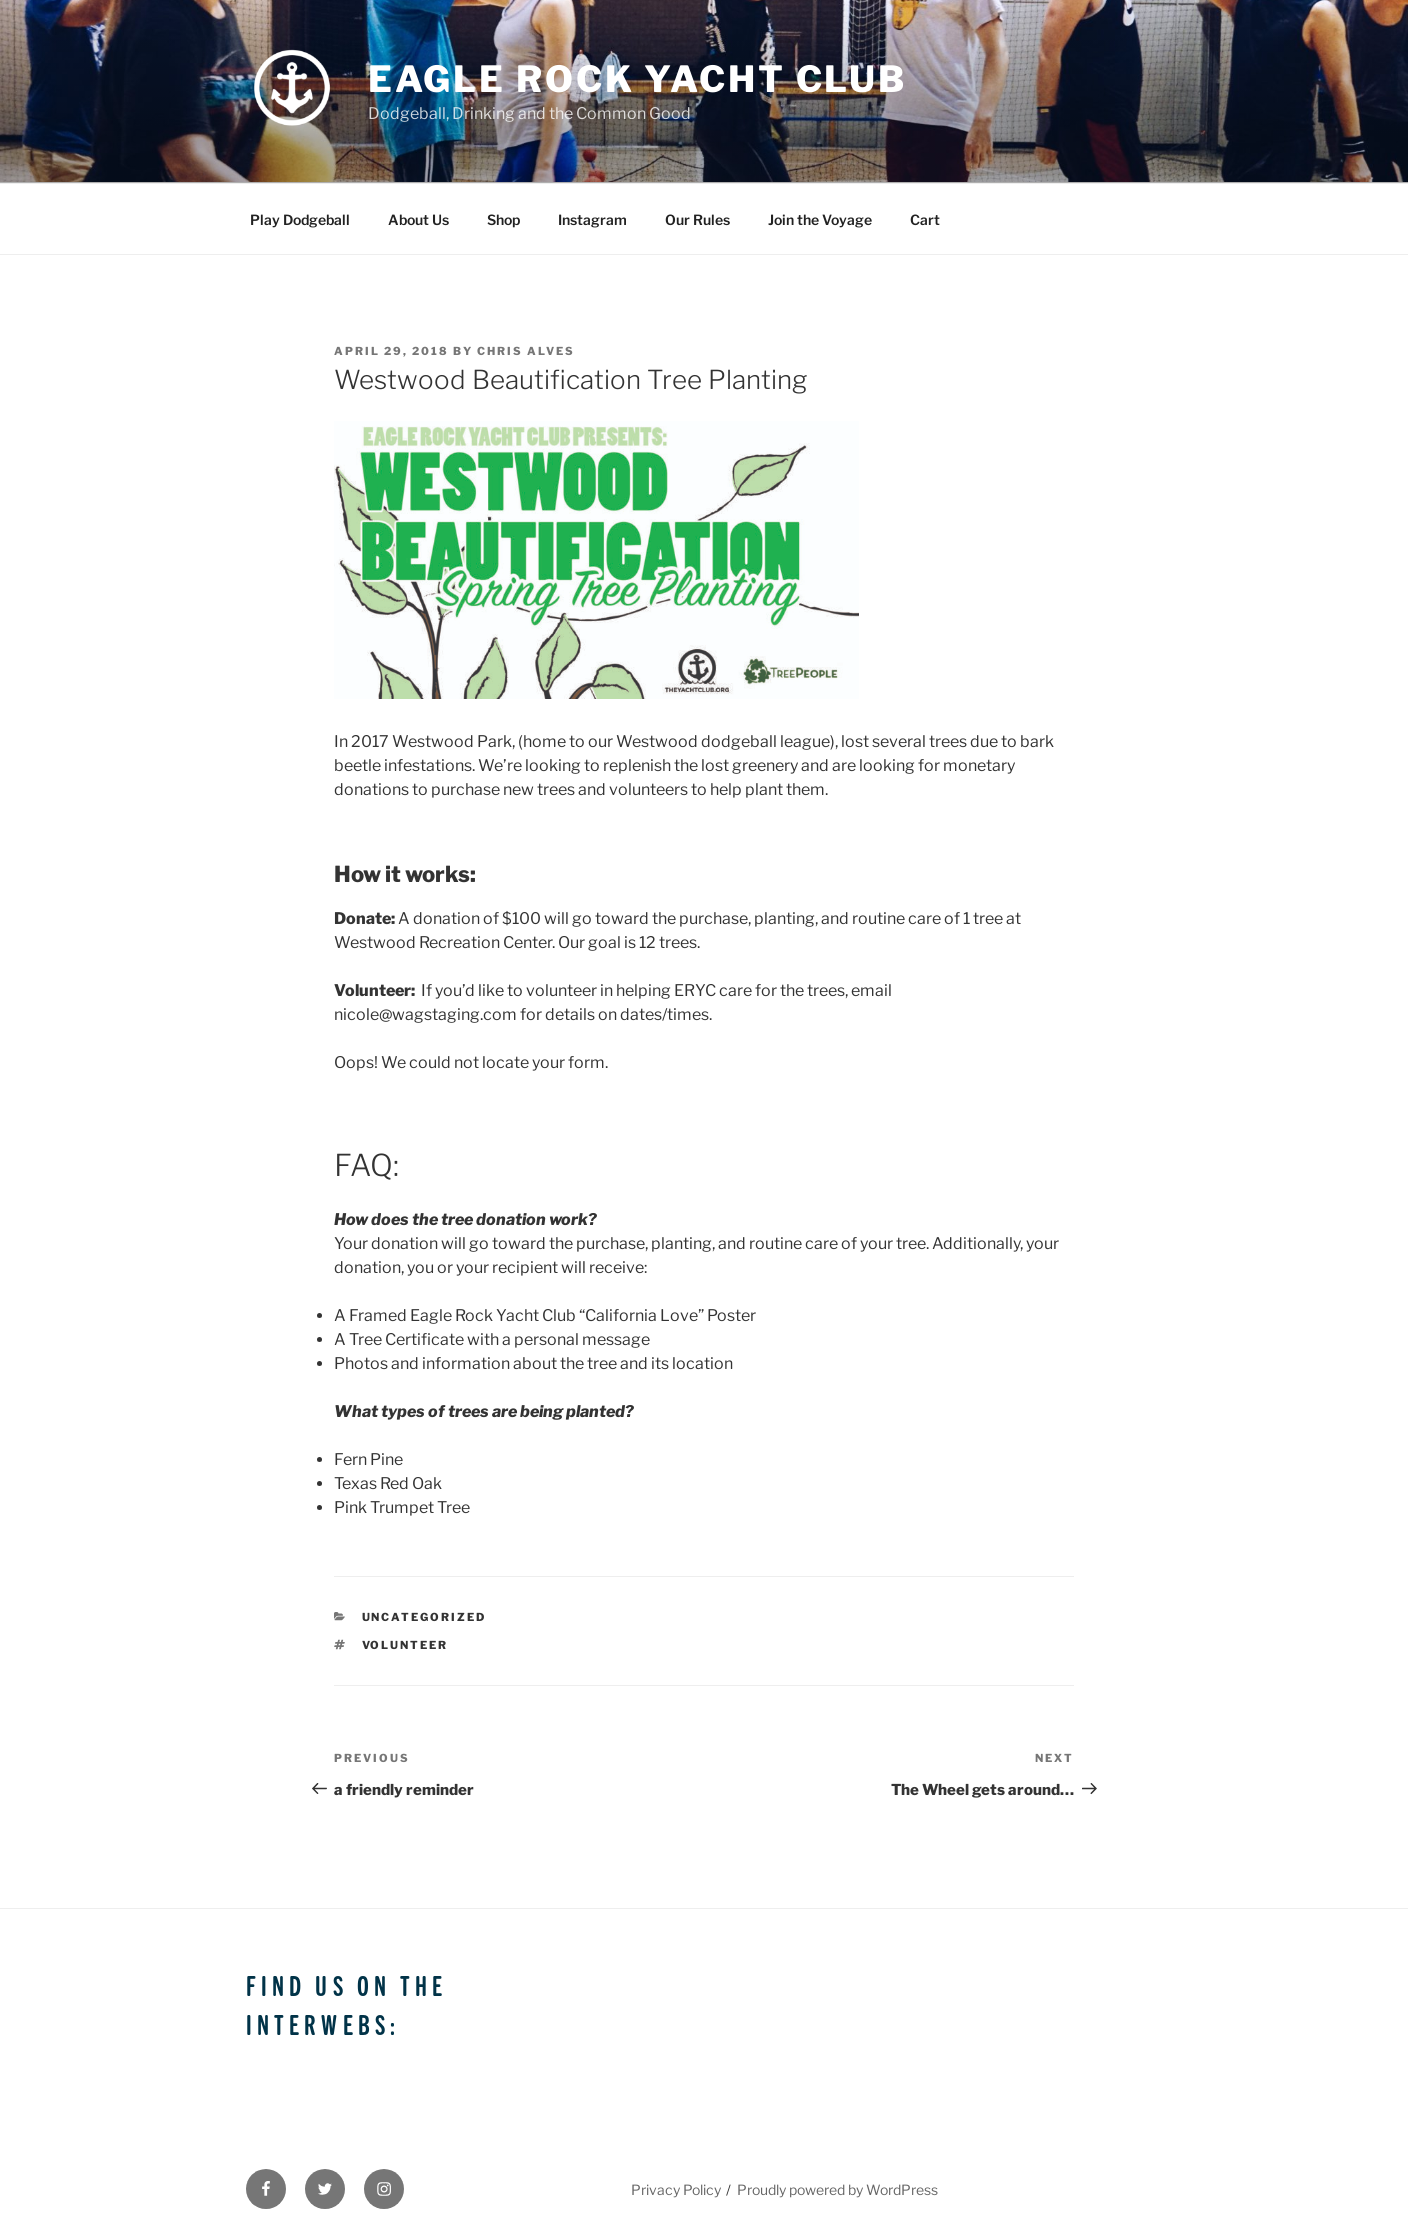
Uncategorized (424, 1617)
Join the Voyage (820, 219)
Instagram (592, 219)
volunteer (405, 1645)
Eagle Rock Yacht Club (637, 79)
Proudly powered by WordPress (837, 2189)
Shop (503, 219)
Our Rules (697, 219)
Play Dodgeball (300, 219)
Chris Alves (526, 351)
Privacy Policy (676, 2189)
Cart (925, 219)
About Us (418, 219)
